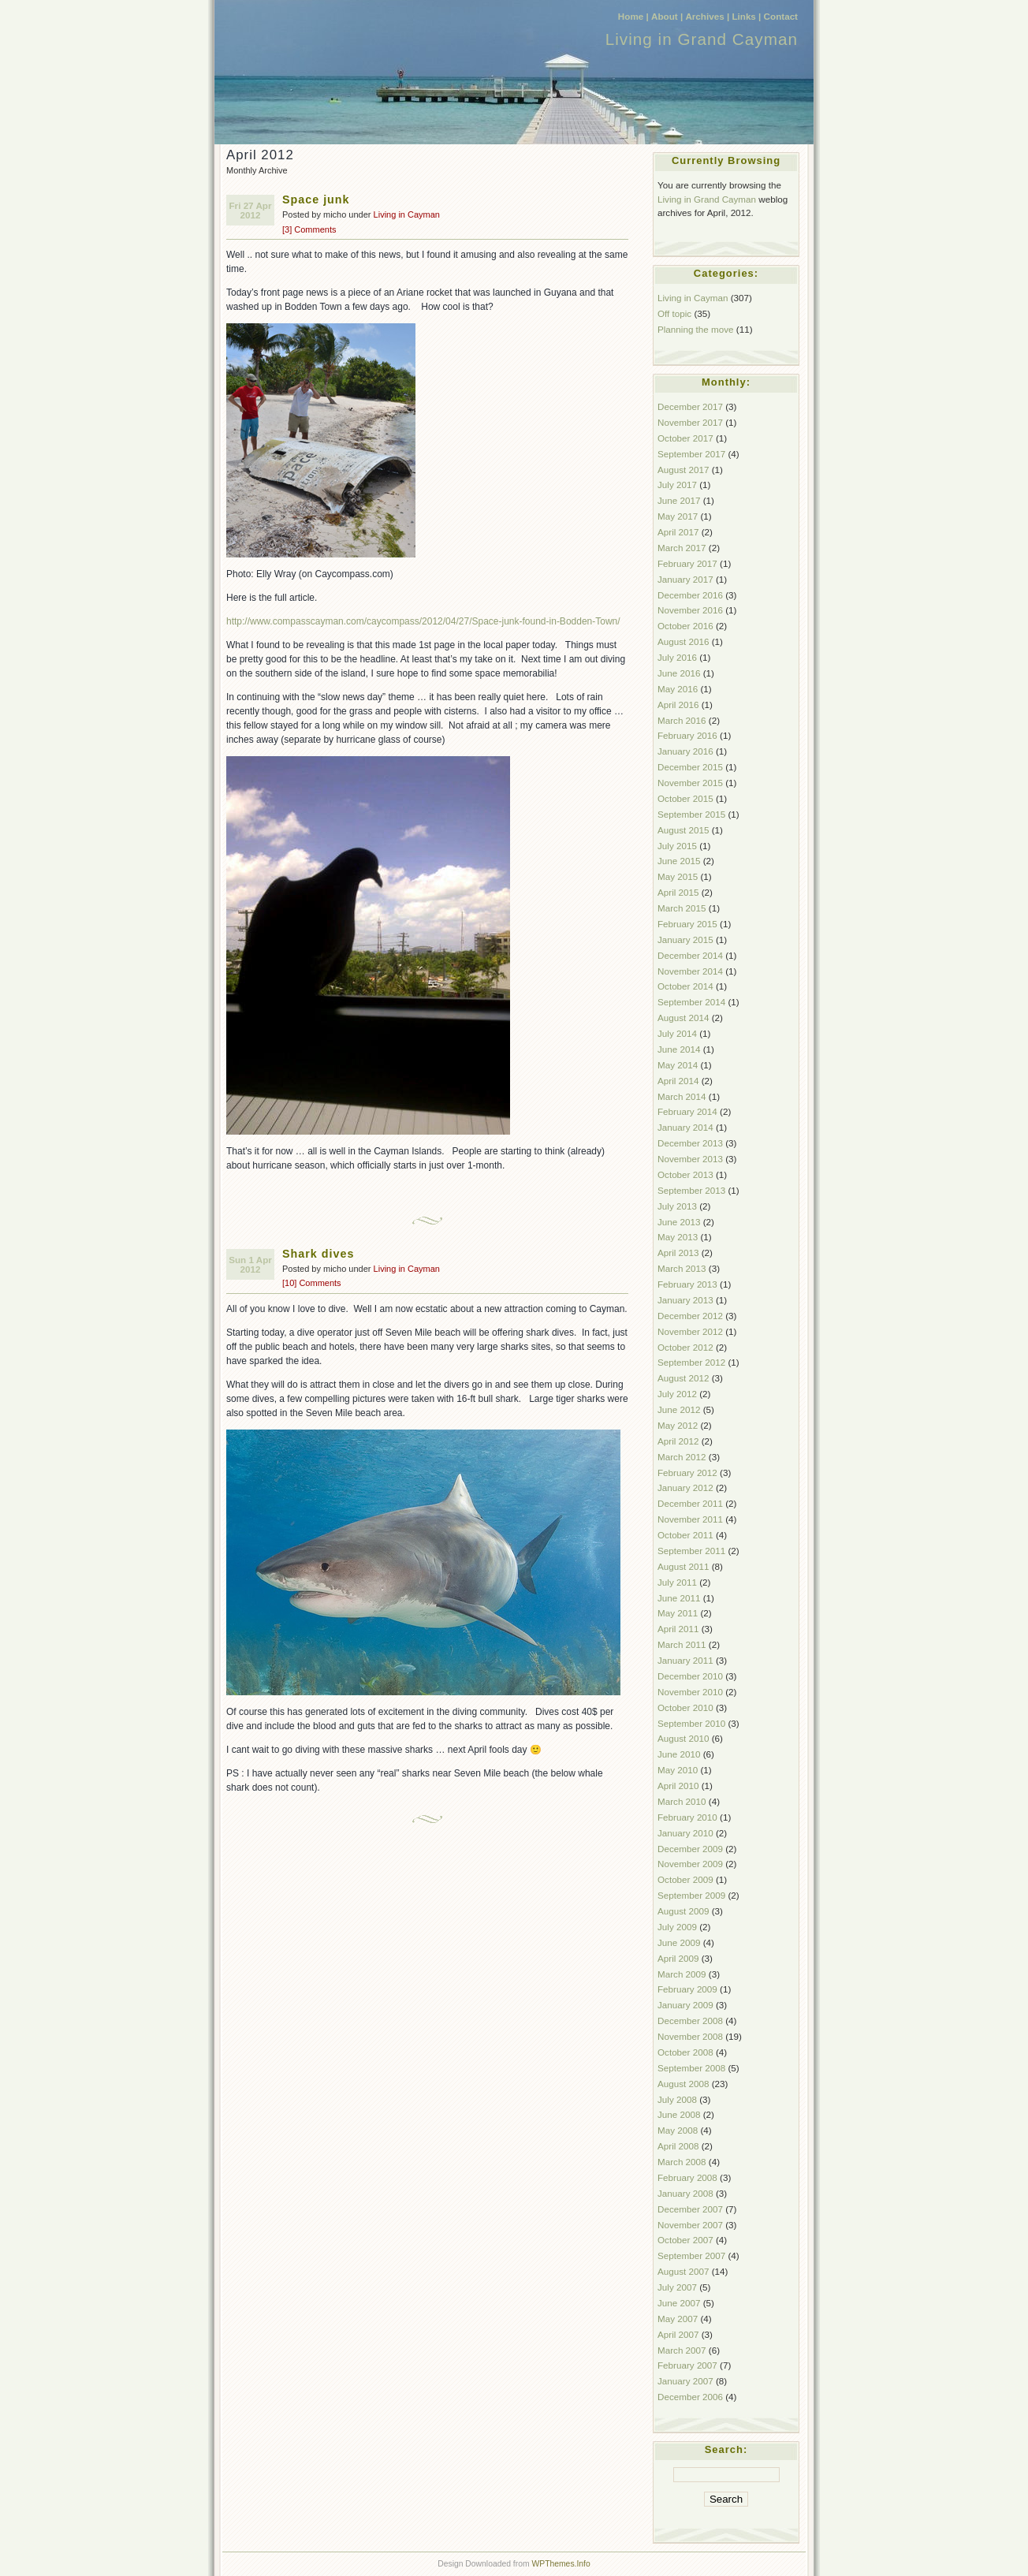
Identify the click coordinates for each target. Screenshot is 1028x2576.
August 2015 (683, 830)
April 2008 (678, 2146)
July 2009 (677, 1927)
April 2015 (678, 892)
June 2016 (678, 673)
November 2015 (690, 782)
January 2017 (685, 579)
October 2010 (685, 1707)
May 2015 (677, 876)
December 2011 (690, 1503)
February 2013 (687, 1284)
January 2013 (685, 1300)
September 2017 (691, 454)
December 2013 (690, 1143)
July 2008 (677, 2099)
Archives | (707, 16)
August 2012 (683, 1378)
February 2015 (687, 924)
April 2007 (678, 2334)
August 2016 (683, 641)
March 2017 (681, 547)
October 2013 (685, 1174)
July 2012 (677, 1394)
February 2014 (687, 1111)
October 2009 (685, 1879)
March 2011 (681, 1644)
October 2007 (685, 2240)
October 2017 (685, 438)
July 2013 (677, 1206)
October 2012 (685, 1347)
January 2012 (685, 1487)
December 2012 (690, 1315)
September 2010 (691, 1723)
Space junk (316, 199)
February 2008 (687, 2177)
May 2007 (677, 2318)
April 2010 (678, 1785)
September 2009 (691, 1895)
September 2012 (691, 1362)
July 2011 (677, 1582)
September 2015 (691, 814)
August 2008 (683, 2083)
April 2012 (678, 1441)
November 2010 (690, 1692)
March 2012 (681, 1457)
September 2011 (691, 1550)
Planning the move (695, 329)
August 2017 (683, 469)
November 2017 (690, 422)
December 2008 (690, 2020)
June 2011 (678, 1598)
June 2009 (678, 1942)
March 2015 (681, 908)
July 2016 (677, 657)
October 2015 (685, 798)
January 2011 (685, 1660)
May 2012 (677, 1425)
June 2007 (678, 2303)
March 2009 (681, 1974)
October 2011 (685, 1535)
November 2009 (690, 1863)
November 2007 (690, 2225)
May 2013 (677, 1237)
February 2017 (687, 563)
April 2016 (678, 704)
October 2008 (685, 2052)
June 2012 (678, 1409)
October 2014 (685, 986)
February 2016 (687, 735)
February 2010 (687, 1817)
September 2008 (691, 2068)
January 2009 (685, 2005)
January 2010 (685, 1833)
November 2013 (690, 1159)
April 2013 (678, 1252)
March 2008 (681, 2162)
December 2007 (690, 2209)
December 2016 (690, 595)
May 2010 (677, 1770)
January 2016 (685, 751)
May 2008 (677, 2130)
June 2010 (678, 1754)
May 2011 (677, 1613)
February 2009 (687, 1989)
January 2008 (685, 2193)
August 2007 (683, 2271)
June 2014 (678, 1049)
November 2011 (690, 1519)
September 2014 (691, 1002)
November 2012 (690, 1331)
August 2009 (683, 1911)
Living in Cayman (407, 214)
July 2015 (677, 846)
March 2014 (681, 1096)
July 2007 (677, 2287)
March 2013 (681, 1268)
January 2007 (685, 2381)
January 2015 (685, 939)
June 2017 (678, 500)
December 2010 (690, 1676)
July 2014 (677, 1033)
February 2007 (687, 2365)
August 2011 (683, 1566)
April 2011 (678, 1629)
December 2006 (690, 2396)
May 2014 (677, 1065)
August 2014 (683, 1017)
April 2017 (678, 532)
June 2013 (678, 1222)
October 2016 (685, 626)
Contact (781, 16)
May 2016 (677, 689)
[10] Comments (311, 1283)
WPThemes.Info (560, 2563)
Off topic (674, 313)
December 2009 (690, 1848)
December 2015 (690, 767)
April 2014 (678, 1081)
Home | (633, 16)
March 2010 (681, 1801)
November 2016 (690, 610)
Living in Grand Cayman (701, 39)
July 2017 (677, 484)
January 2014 (685, 1127)
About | (667, 16)
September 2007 (691, 2255)
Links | (746, 16)
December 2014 (690, 955)
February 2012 (687, 1472)
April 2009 (678, 1958)
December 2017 (690, 406)
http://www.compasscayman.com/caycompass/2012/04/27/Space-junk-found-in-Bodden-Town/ (423, 621)
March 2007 (681, 2350)
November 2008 (690, 2036)
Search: (726, 2449)
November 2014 (690, 971)
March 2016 (681, 720)
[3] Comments (309, 229)
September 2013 (691, 1190)
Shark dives (318, 1253)
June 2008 (678, 2114)
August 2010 (683, 1738)
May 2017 (677, 516)
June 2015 (678, 861)
